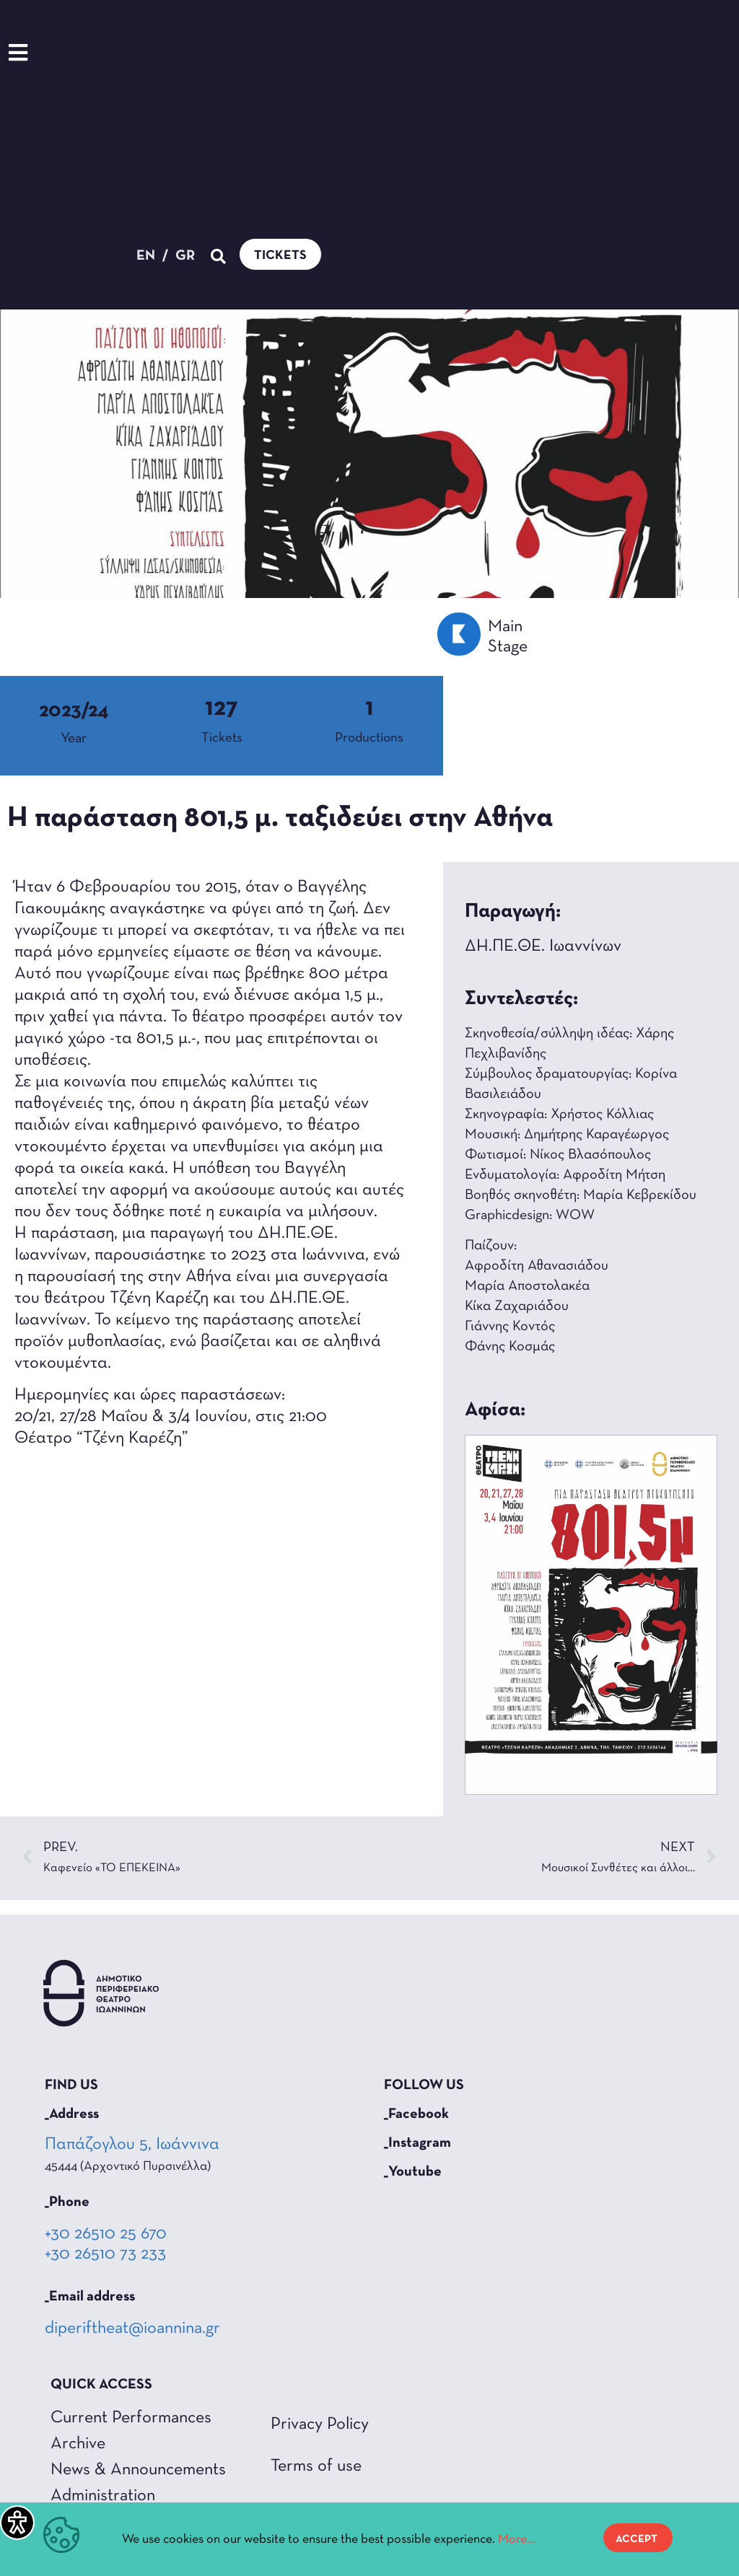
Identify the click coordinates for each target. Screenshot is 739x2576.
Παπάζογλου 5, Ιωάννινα (133, 2144)
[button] (308, 96)
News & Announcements (138, 2470)
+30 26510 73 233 (105, 2254)
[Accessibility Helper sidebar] (17, 2522)
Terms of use (316, 2466)
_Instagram (417, 2143)
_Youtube (413, 2172)
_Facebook (416, 2114)
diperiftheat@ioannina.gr (132, 2328)
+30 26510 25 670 (106, 2234)
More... (516, 2539)
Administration (103, 2496)
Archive (78, 2444)
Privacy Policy (320, 2424)
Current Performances (131, 2418)
